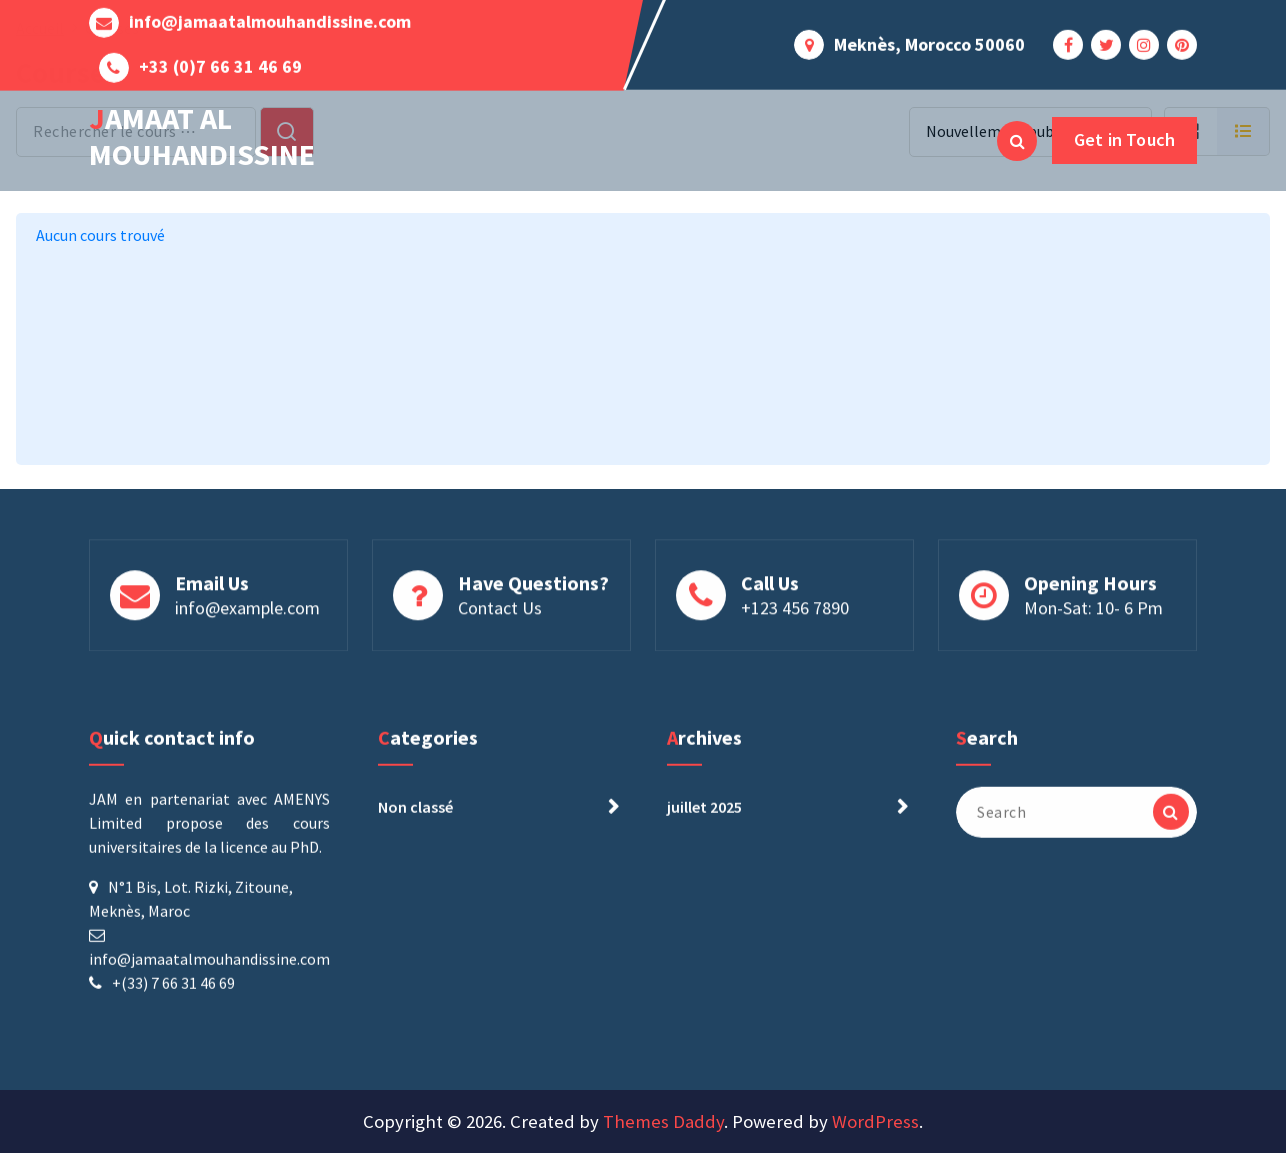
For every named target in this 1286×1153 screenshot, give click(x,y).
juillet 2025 (704, 817)
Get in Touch (1124, 139)
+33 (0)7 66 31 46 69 (220, 64)
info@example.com (247, 611)
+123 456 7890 (795, 611)
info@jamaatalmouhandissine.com (270, 19)
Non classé (415, 817)
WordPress (875, 1121)
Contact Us (500, 611)
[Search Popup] (1017, 141)
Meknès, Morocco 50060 (929, 41)
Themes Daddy (663, 1121)
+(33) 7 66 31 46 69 (173, 993)
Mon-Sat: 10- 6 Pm (1093, 611)
